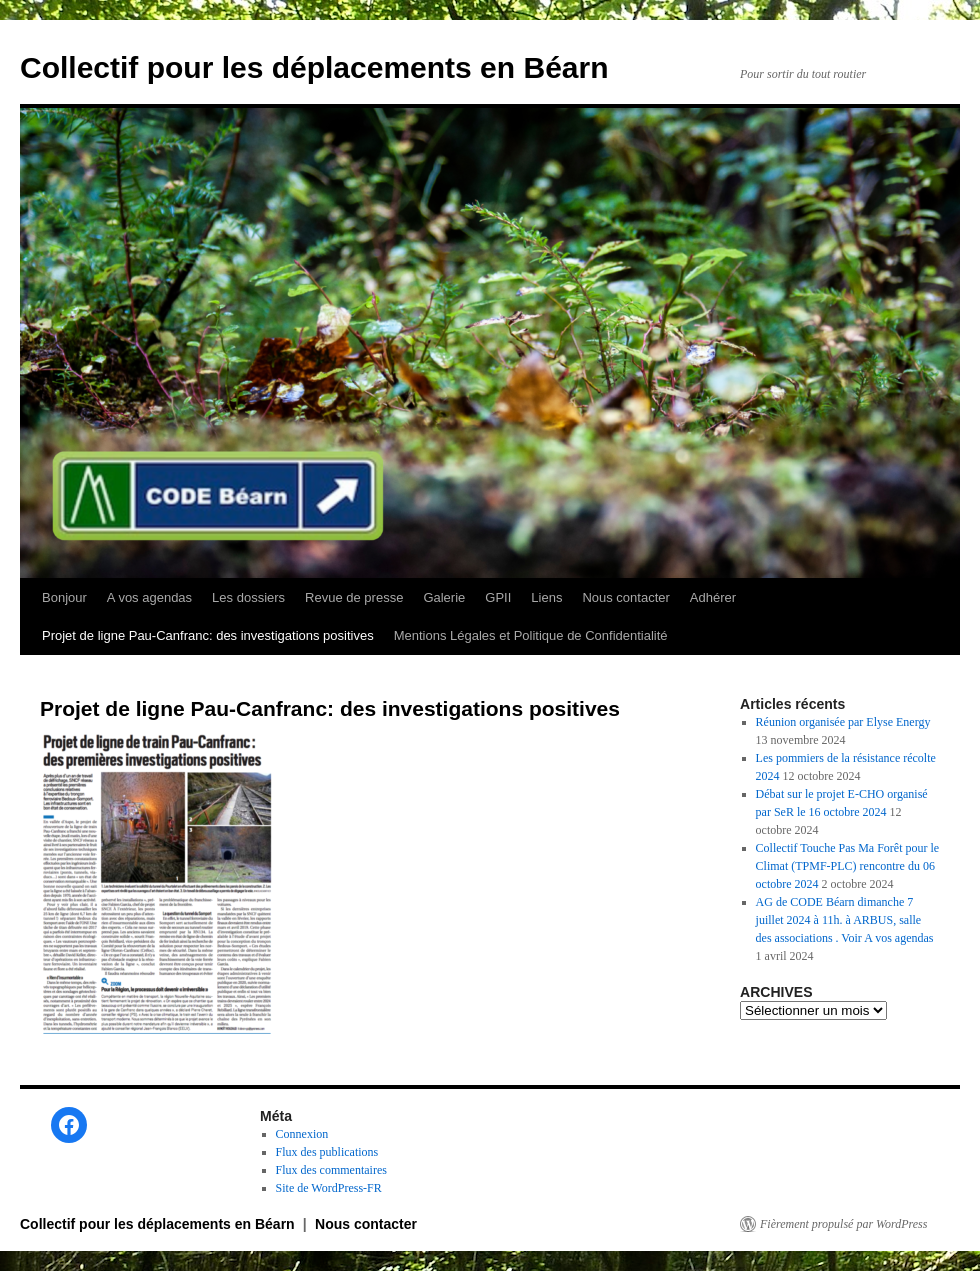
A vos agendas (149, 597)
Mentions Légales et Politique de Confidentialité (531, 635)
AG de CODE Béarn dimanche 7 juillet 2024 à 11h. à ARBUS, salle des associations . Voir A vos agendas (845, 920)
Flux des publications (327, 1152)
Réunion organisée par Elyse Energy (843, 722)
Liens (546, 597)
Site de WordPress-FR (329, 1188)
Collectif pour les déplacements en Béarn (314, 67)
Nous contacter (625, 597)
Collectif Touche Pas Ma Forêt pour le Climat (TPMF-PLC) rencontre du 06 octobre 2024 (848, 866)
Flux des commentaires (331, 1170)
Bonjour (64, 597)
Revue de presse (354, 597)
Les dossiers (248, 597)
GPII (498, 597)
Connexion (302, 1134)
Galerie (444, 597)
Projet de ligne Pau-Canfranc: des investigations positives (208, 635)
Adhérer (713, 597)
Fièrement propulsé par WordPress (843, 1224)
